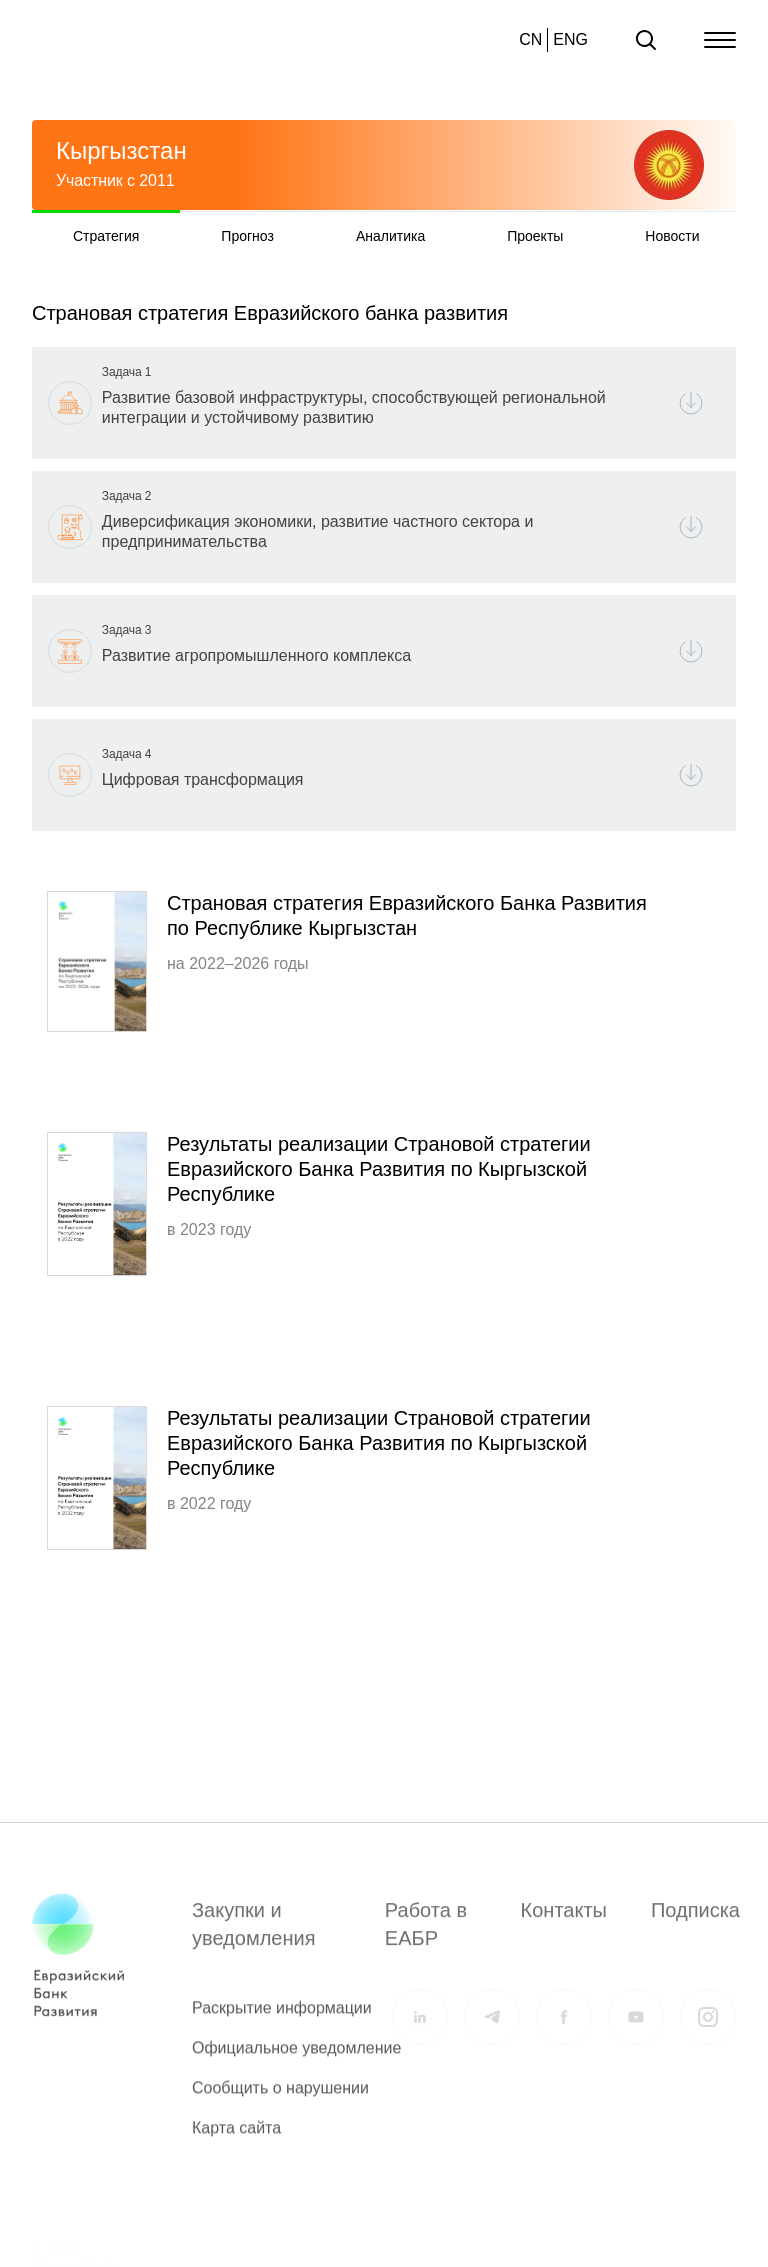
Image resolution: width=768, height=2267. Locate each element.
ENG (570, 39)
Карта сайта (236, 2138)
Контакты (564, 1921)
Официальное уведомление (296, 2058)
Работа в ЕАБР (426, 1935)
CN (530, 39)
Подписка (695, 1921)
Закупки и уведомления (253, 1935)
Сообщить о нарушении (280, 2098)
